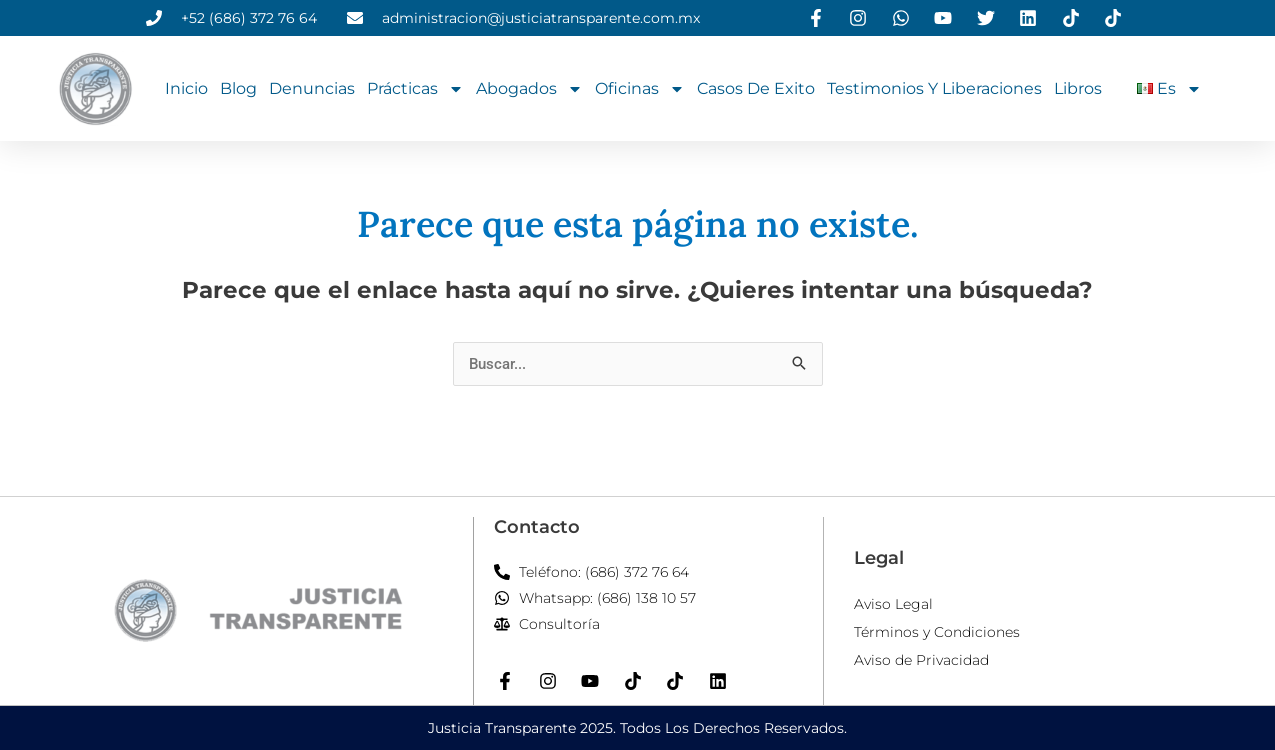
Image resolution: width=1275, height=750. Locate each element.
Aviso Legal (893, 604)
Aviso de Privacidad (921, 660)
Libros (1078, 88)
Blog (238, 88)
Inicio (186, 88)
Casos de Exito (756, 88)
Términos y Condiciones (937, 632)
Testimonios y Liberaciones (934, 88)
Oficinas (640, 89)
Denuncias (312, 88)
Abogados (529, 89)
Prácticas (415, 89)
